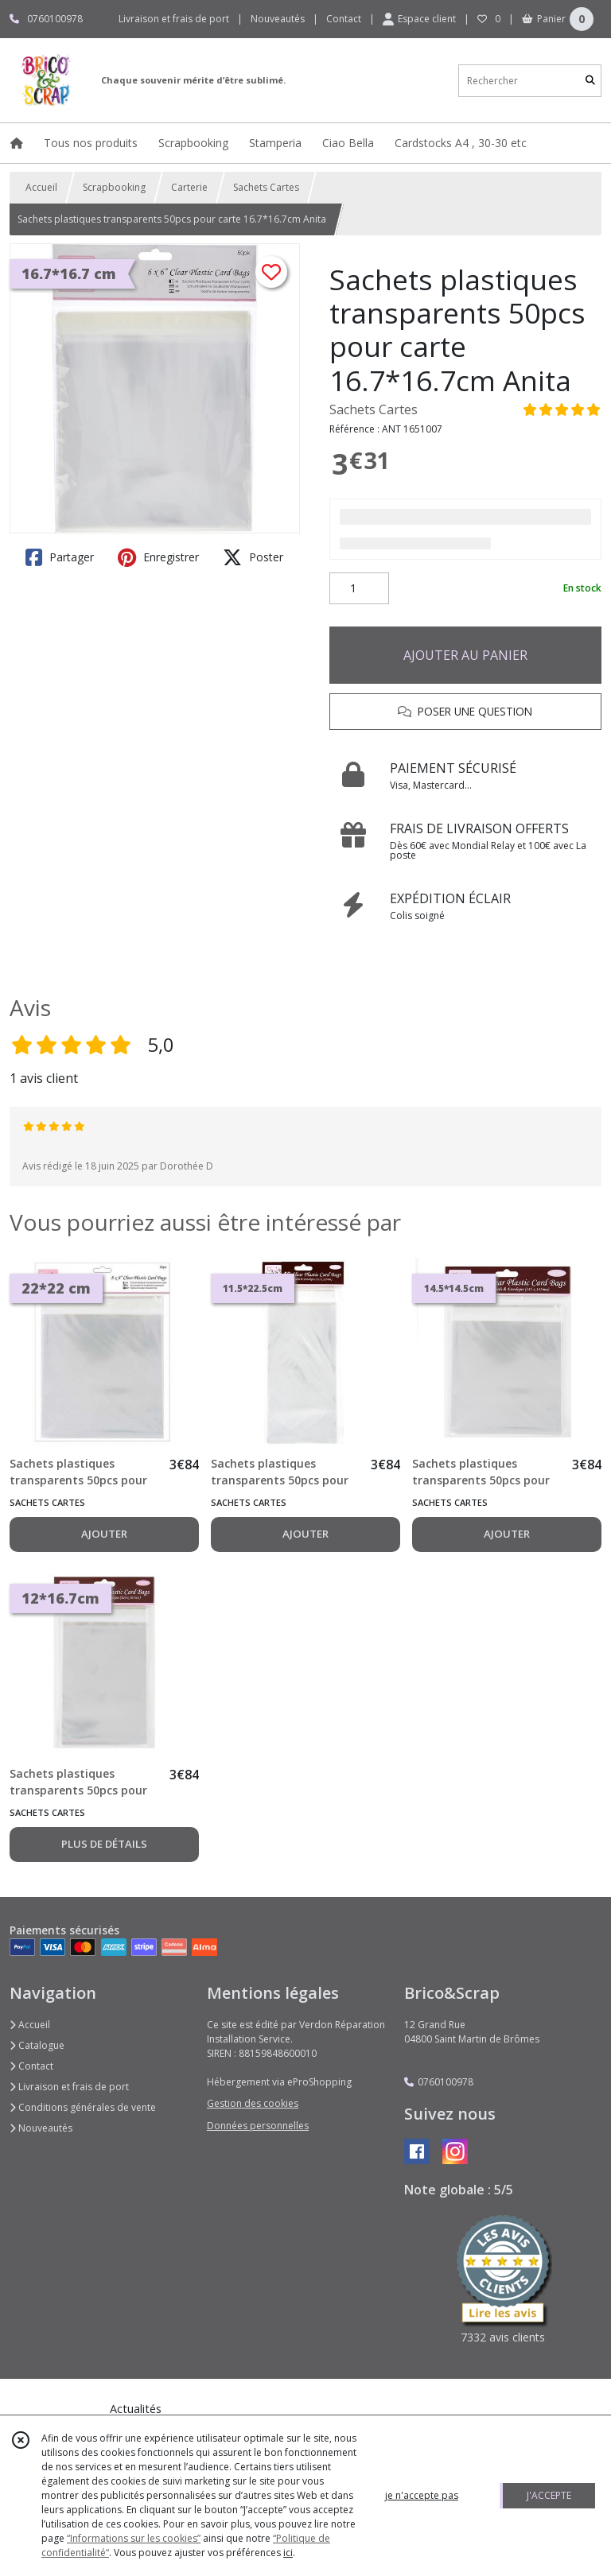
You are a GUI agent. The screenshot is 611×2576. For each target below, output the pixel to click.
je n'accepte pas (421, 2495)
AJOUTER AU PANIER (465, 655)
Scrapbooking (114, 187)
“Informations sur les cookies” (133, 2538)
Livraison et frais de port (69, 2086)
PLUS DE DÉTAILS (104, 1844)
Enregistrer (158, 557)
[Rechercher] (590, 80)
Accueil (41, 187)
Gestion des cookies (252, 2103)
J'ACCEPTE (549, 2495)
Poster (253, 557)
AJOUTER (104, 1534)
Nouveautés (41, 2128)
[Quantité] (359, 588)
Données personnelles (258, 2125)
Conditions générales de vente (83, 2107)
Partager (59, 557)
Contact (343, 18)
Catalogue (37, 2045)
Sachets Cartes (266, 187)
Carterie (189, 187)
